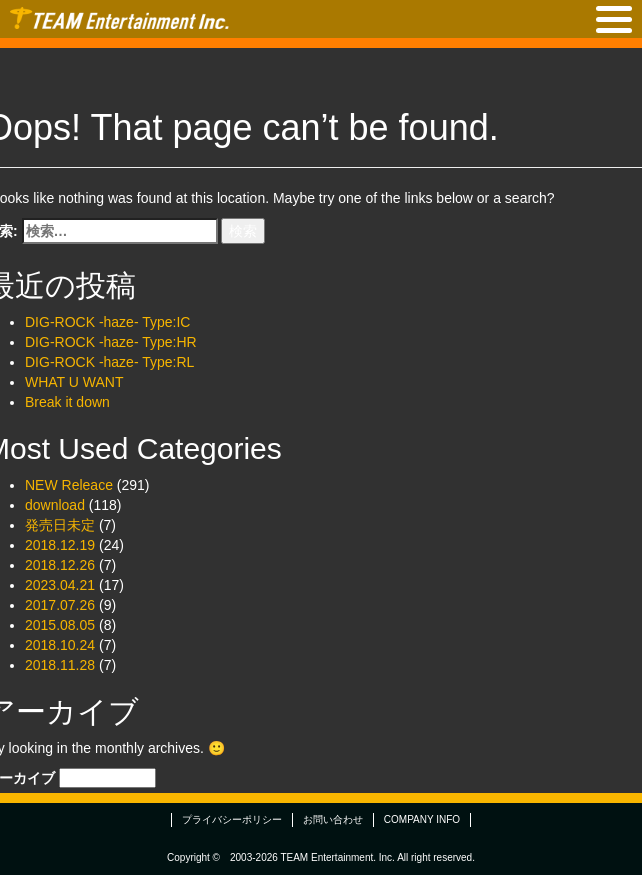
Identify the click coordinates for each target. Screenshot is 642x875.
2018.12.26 (60, 565)
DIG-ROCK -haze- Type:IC (107, 322)
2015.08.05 (60, 625)
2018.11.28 (60, 665)
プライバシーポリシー (232, 819)
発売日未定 (60, 525)
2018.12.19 (60, 545)
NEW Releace (69, 485)
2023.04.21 (60, 585)
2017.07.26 (60, 605)
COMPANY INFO (422, 819)
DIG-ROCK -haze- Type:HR (111, 342)
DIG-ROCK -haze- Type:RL (109, 362)
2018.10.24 (60, 645)
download (55, 505)
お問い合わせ (333, 819)
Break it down (67, 402)
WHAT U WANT (74, 382)
